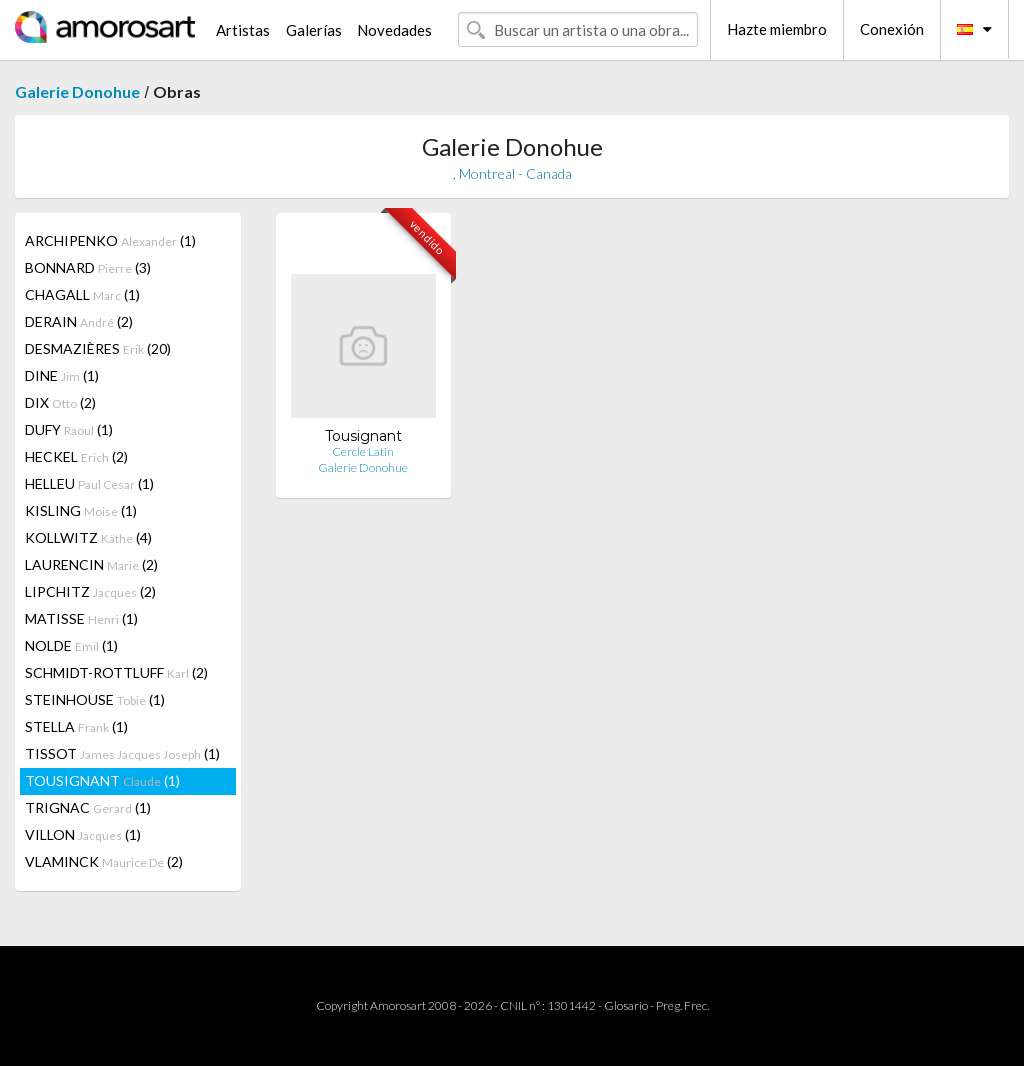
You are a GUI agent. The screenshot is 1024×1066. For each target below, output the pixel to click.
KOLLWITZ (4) (88, 537)
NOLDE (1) (71, 645)
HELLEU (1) (89, 483)
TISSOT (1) (122, 753)
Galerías (314, 30)
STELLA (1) (76, 726)
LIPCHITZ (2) (90, 591)
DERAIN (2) (79, 321)
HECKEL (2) (76, 456)
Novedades (394, 30)
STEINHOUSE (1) (95, 699)
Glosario (626, 1005)
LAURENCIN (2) (91, 564)
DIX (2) (60, 402)
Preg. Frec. (682, 1005)
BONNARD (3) (88, 267)
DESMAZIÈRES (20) (98, 348)
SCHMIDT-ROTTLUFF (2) (116, 672)
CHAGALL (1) (82, 294)
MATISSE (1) (81, 618)
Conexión (892, 29)
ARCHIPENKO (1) (110, 240)
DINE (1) (62, 375)
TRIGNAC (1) (88, 807)
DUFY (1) (69, 429)
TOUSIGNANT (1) (102, 780)
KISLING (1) (81, 510)
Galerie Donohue (77, 91)
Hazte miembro (777, 29)
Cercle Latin (363, 451)
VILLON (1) (83, 834)
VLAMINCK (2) (104, 861)
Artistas (243, 30)
